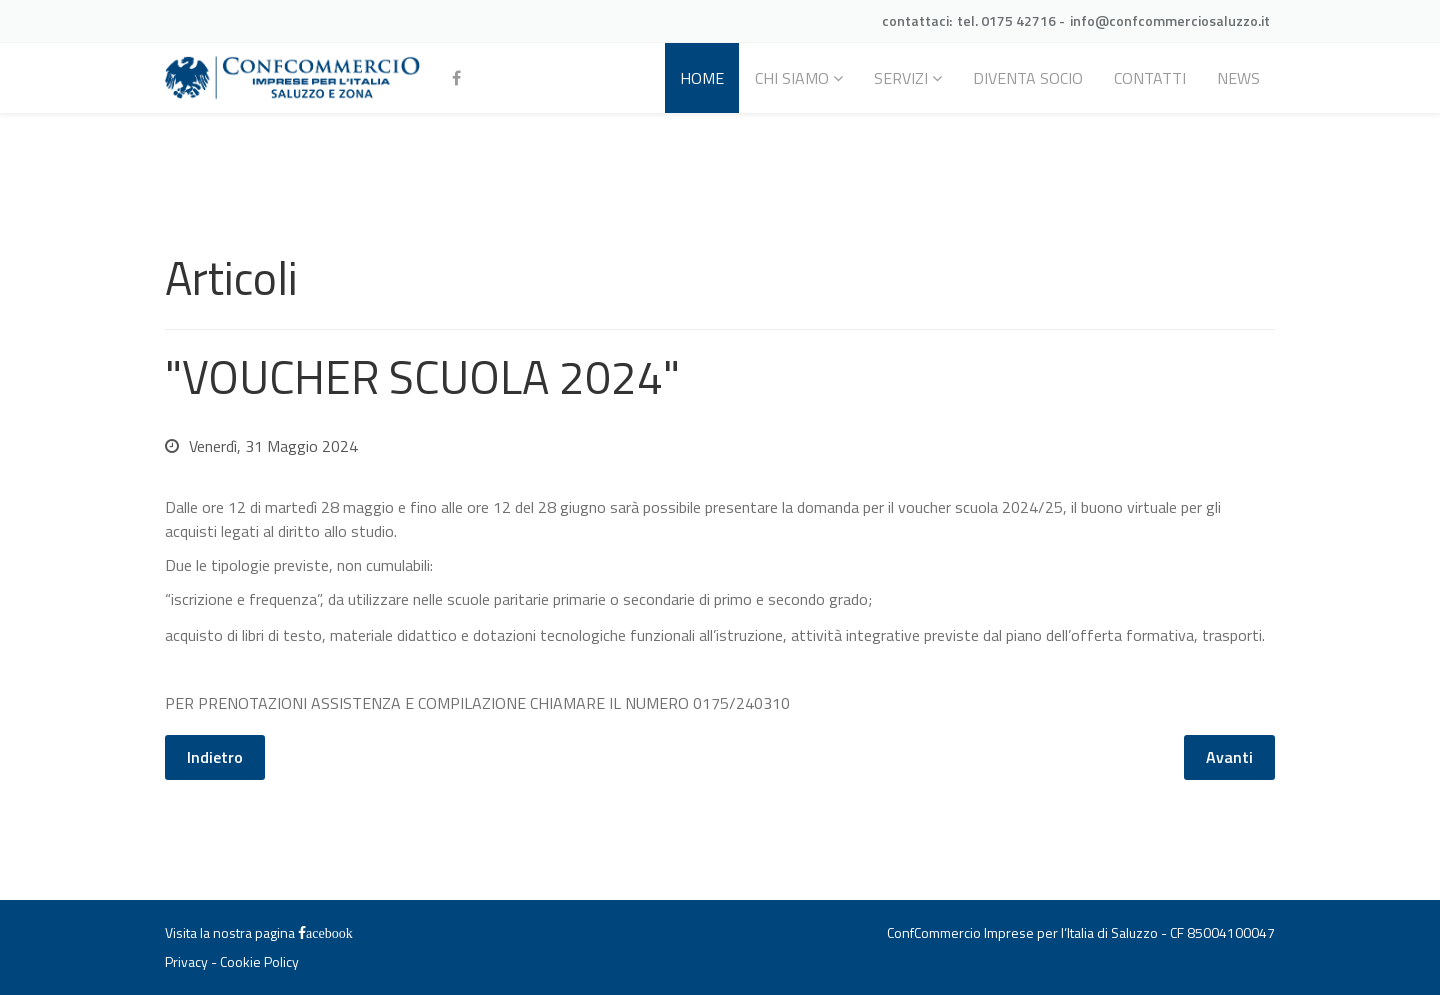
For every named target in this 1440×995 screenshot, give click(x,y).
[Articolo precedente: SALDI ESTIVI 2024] (215, 757)
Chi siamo (792, 78)
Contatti (1150, 78)
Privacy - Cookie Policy (232, 961)
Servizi (901, 78)
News (1238, 78)
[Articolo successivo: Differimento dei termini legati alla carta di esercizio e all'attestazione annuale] (1229, 757)
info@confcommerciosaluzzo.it (1170, 20)
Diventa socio (1028, 78)
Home (702, 78)
